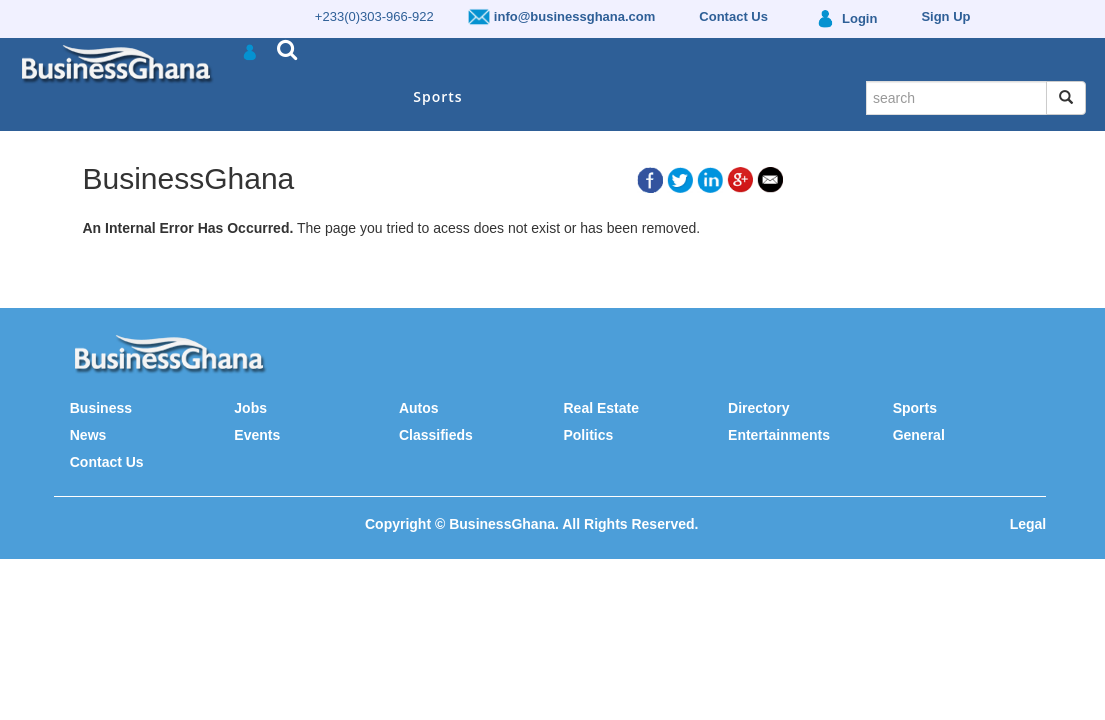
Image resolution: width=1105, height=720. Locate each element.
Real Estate (600, 408)
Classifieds (436, 435)
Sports (437, 96)
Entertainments (779, 435)
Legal (1028, 524)
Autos (419, 408)
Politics (588, 435)
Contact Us (107, 462)
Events (257, 435)
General (919, 435)
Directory (758, 408)
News (88, 435)
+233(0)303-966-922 (374, 16)
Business (101, 408)
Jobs (250, 408)
